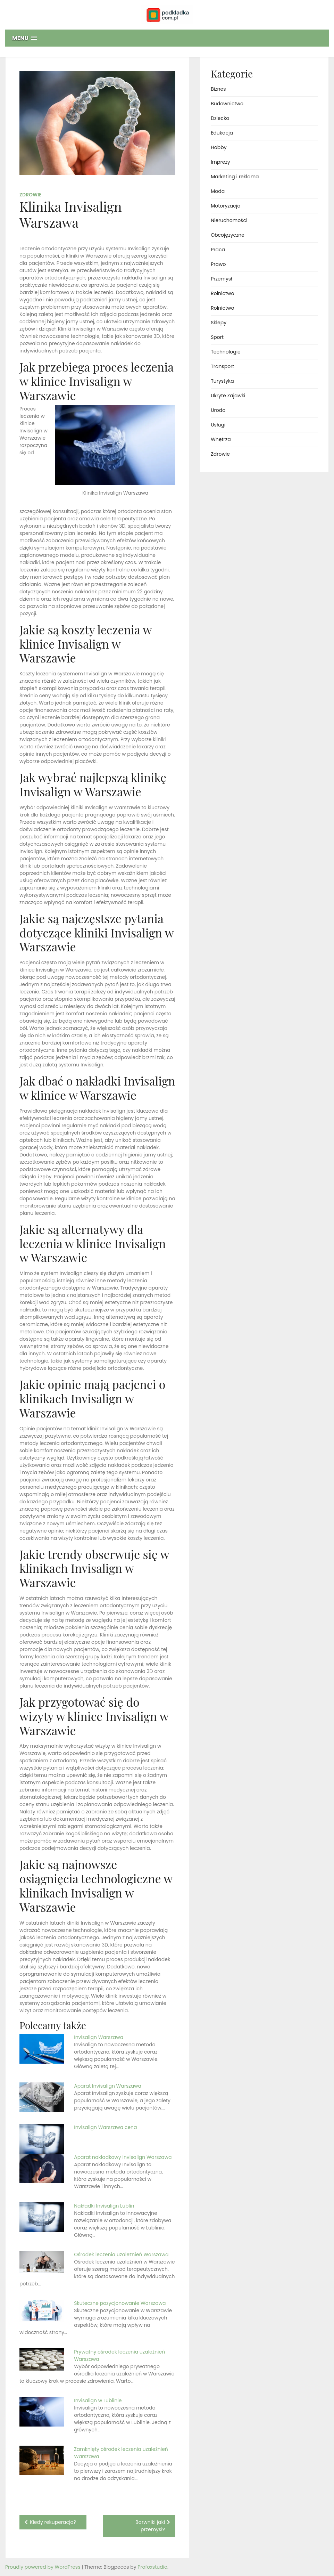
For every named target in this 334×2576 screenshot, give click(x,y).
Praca (218, 249)
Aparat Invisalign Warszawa (107, 2085)
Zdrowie (30, 194)
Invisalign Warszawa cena (105, 2127)
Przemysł (221, 278)
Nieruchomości (229, 220)
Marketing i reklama (235, 176)
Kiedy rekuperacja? (53, 2522)
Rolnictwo (222, 293)
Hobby (218, 147)
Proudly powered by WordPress (43, 2566)
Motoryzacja (225, 205)
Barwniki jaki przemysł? (150, 2526)
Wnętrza (221, 439)
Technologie (226, 351)
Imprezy (220, 162)
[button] (167, 38)
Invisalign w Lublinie (98, 2400)
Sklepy (218, 322)
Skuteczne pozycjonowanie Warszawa (120, 2303)
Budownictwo (227, 103)
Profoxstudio (152, 2566)
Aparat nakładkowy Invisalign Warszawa (123, 2157)
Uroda (218, 410)
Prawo (218, 264)
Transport (222, 366)
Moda (218, 191)
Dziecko (220, 118)
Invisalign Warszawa (98, 2037)
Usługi (218, 424)
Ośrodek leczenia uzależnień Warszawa (121, 2254)
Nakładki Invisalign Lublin (104, 2205)
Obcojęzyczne (227, 234)
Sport (217, 337)
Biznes (218, 89)
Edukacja (222, 132)
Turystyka (222, 380)
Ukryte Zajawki (228, 395)
